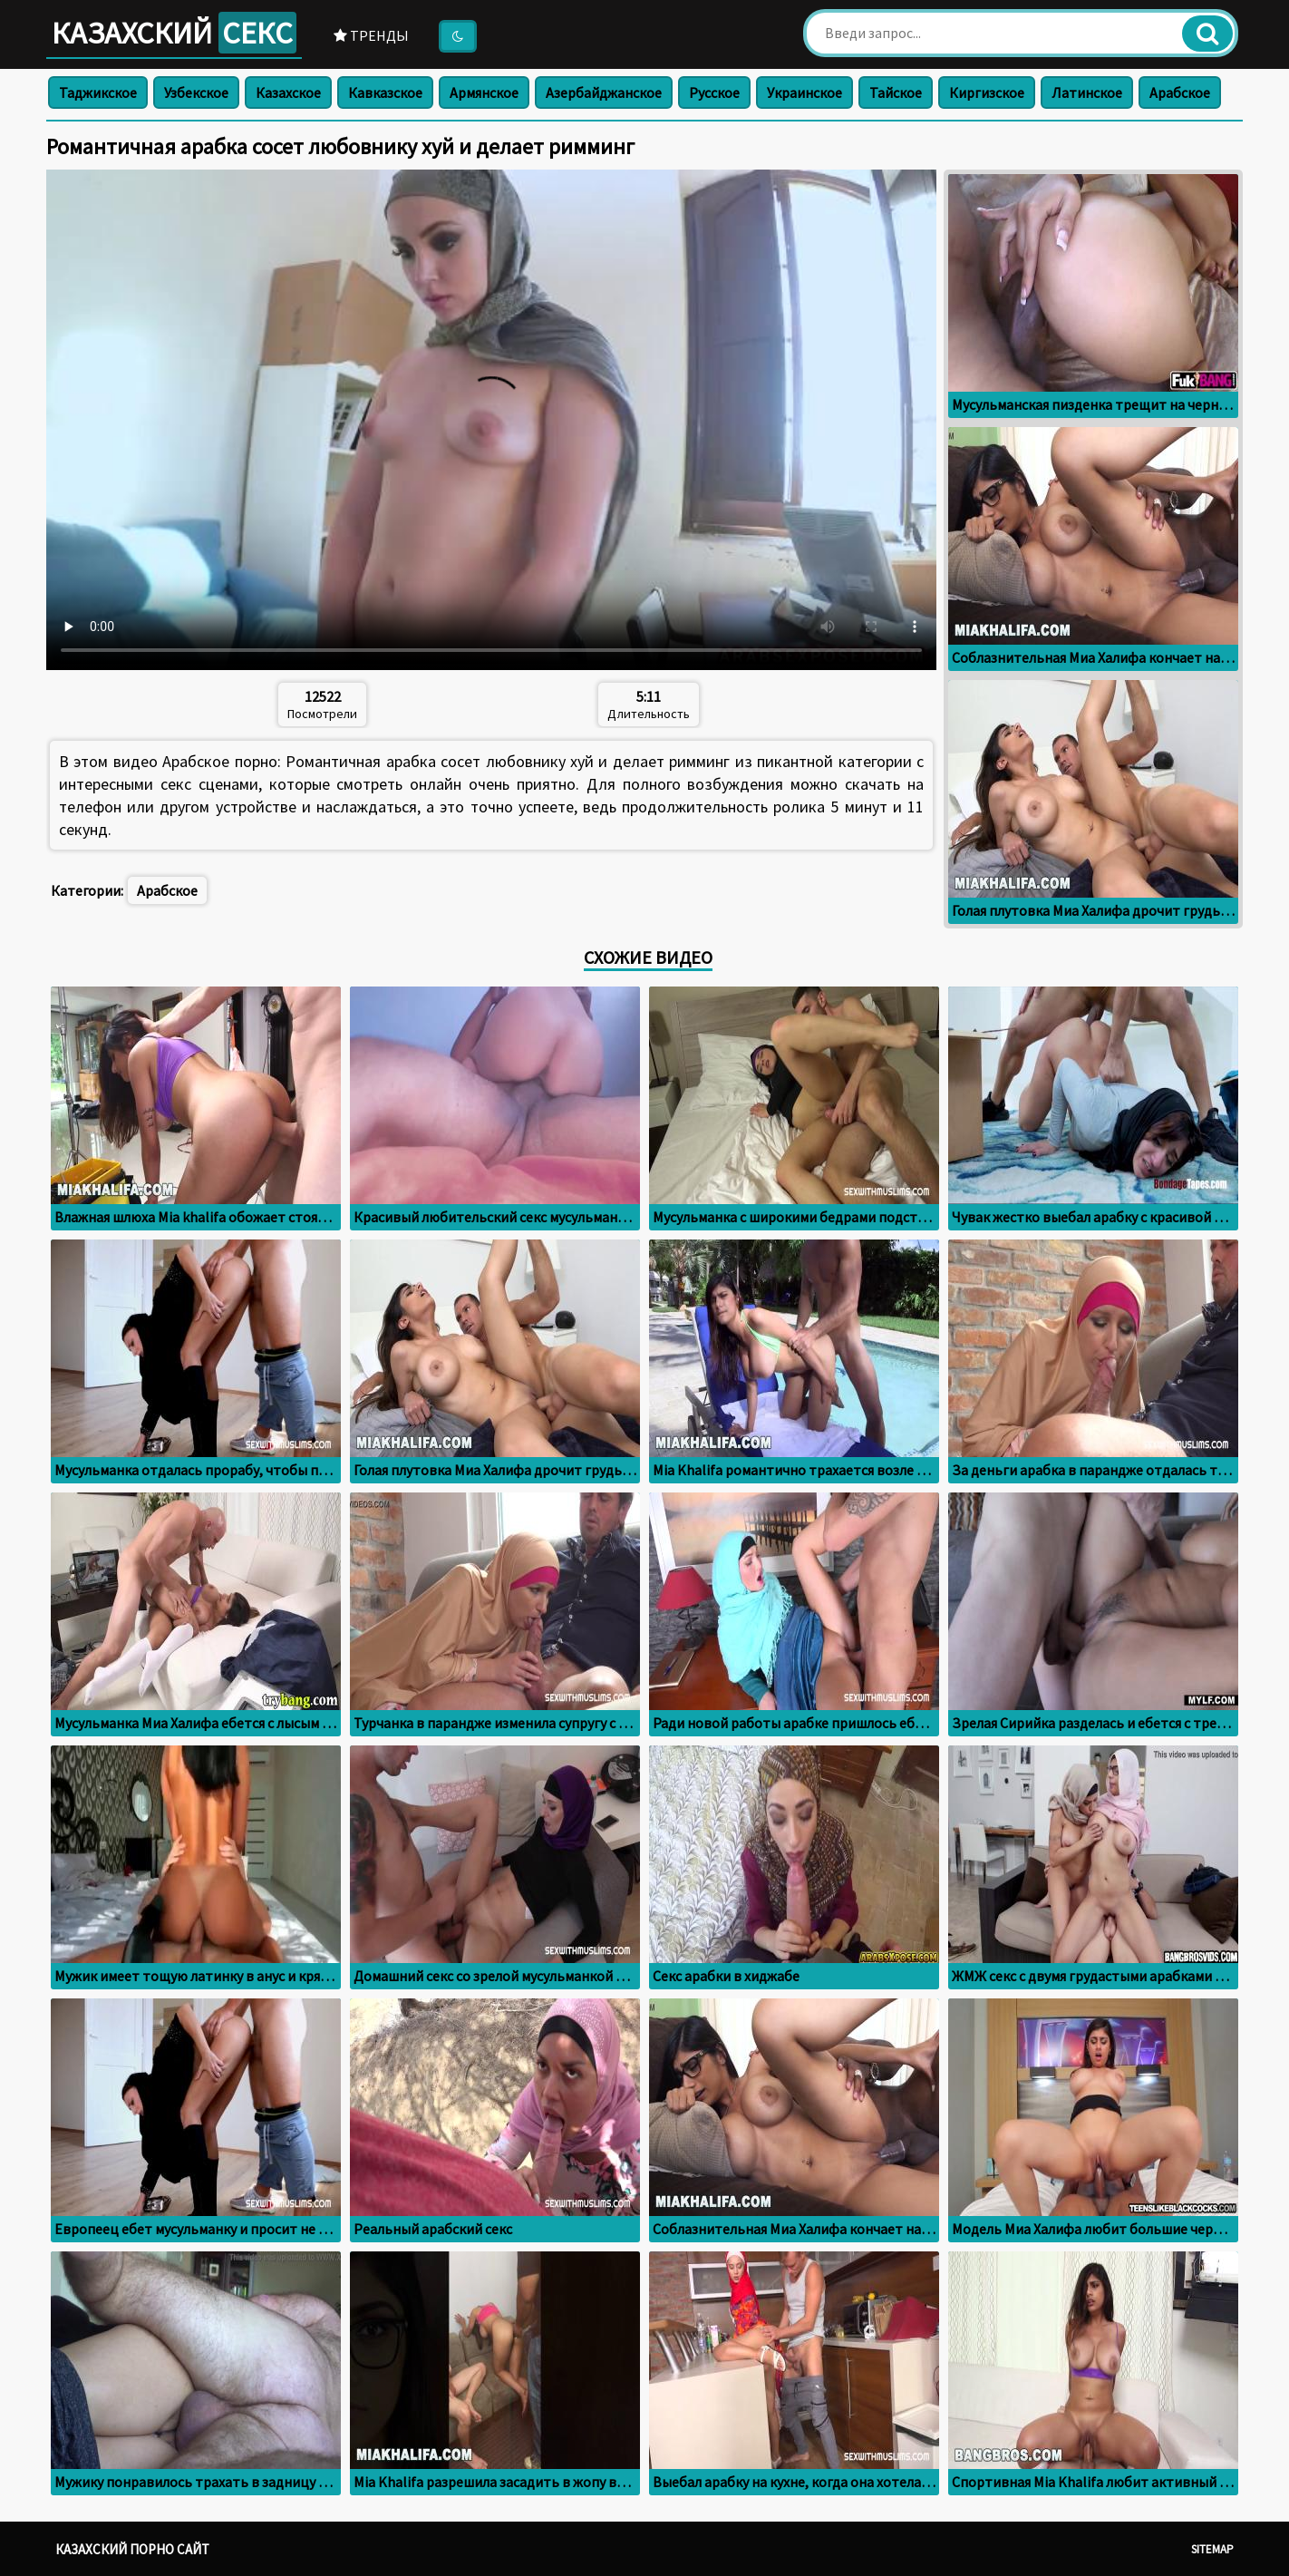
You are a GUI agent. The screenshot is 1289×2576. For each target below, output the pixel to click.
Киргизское (986, 92)
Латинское (1087, 92)
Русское (714, 92)
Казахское (288, 92)
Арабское (1179, 92)
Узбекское (196, 92)
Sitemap (1212, 2549)
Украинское (804, 92)
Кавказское (385, 92)
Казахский (174, 32)
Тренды (371, 35)
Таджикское (98, 92)
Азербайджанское (604, 92)
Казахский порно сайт (132, 2549)
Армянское (484, 92)
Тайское (895, 92)
